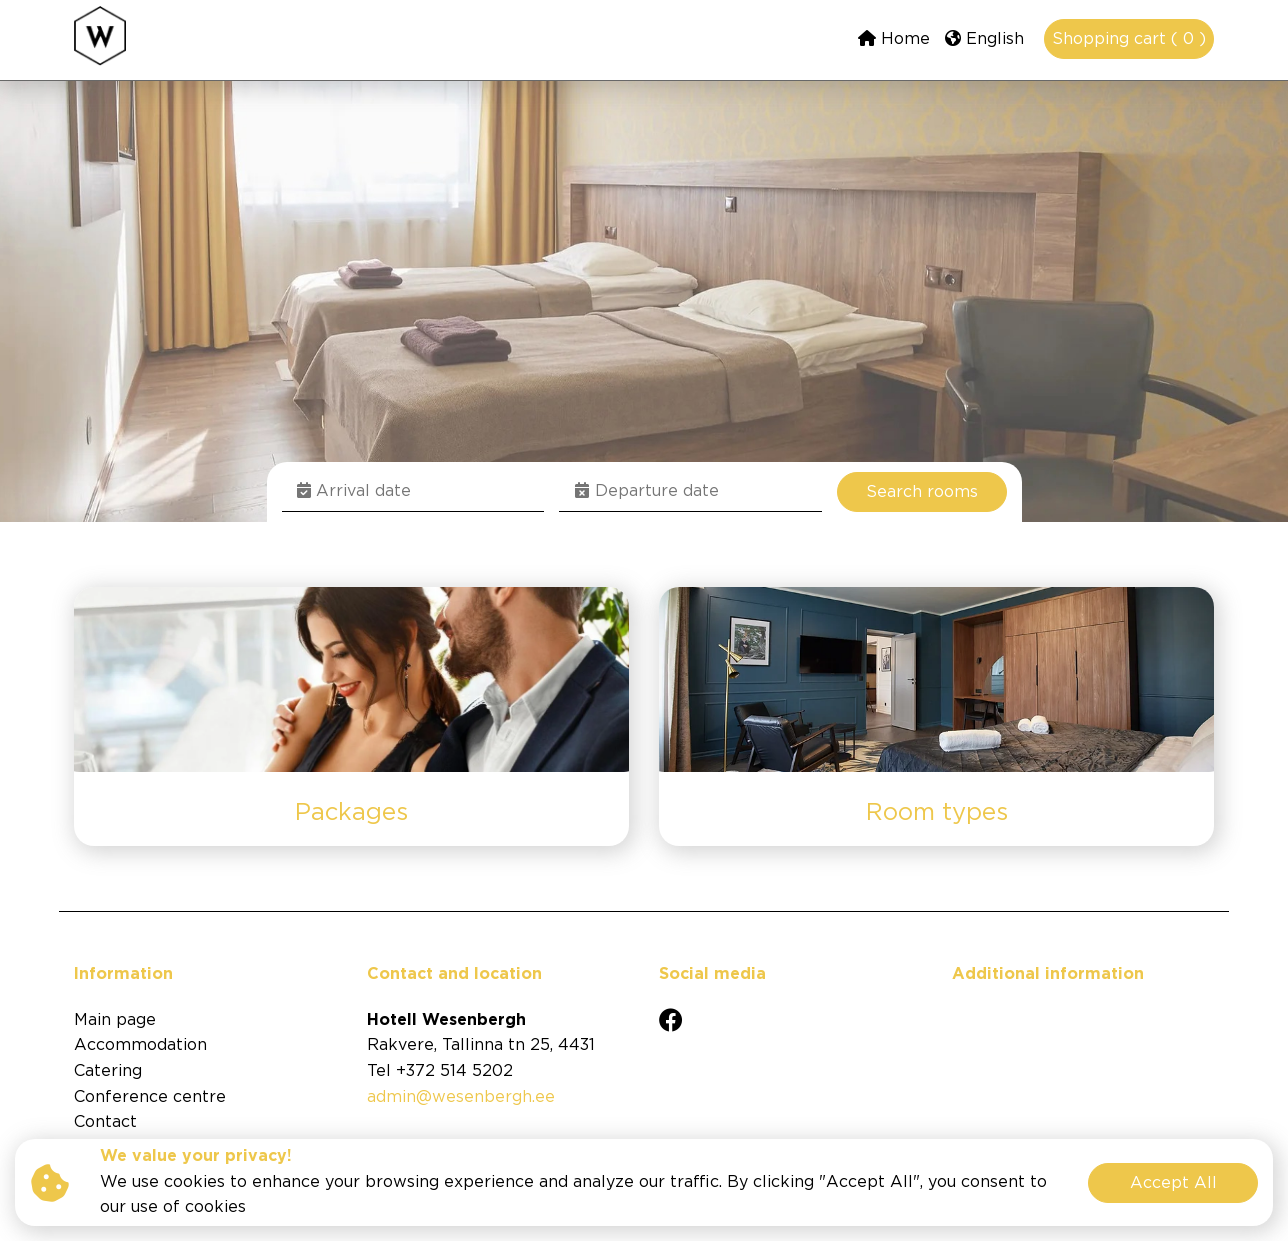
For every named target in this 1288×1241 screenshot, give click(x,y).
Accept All (1173, 1183)
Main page (115, 1020)
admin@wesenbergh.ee (461, 1097)
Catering (108, 1071)
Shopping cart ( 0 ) (1129, 39)
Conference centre (150, 1097)
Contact (105, 1122)
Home (894, 38)
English (984, 38)
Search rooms (922, 492)
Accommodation (140, 1045)
